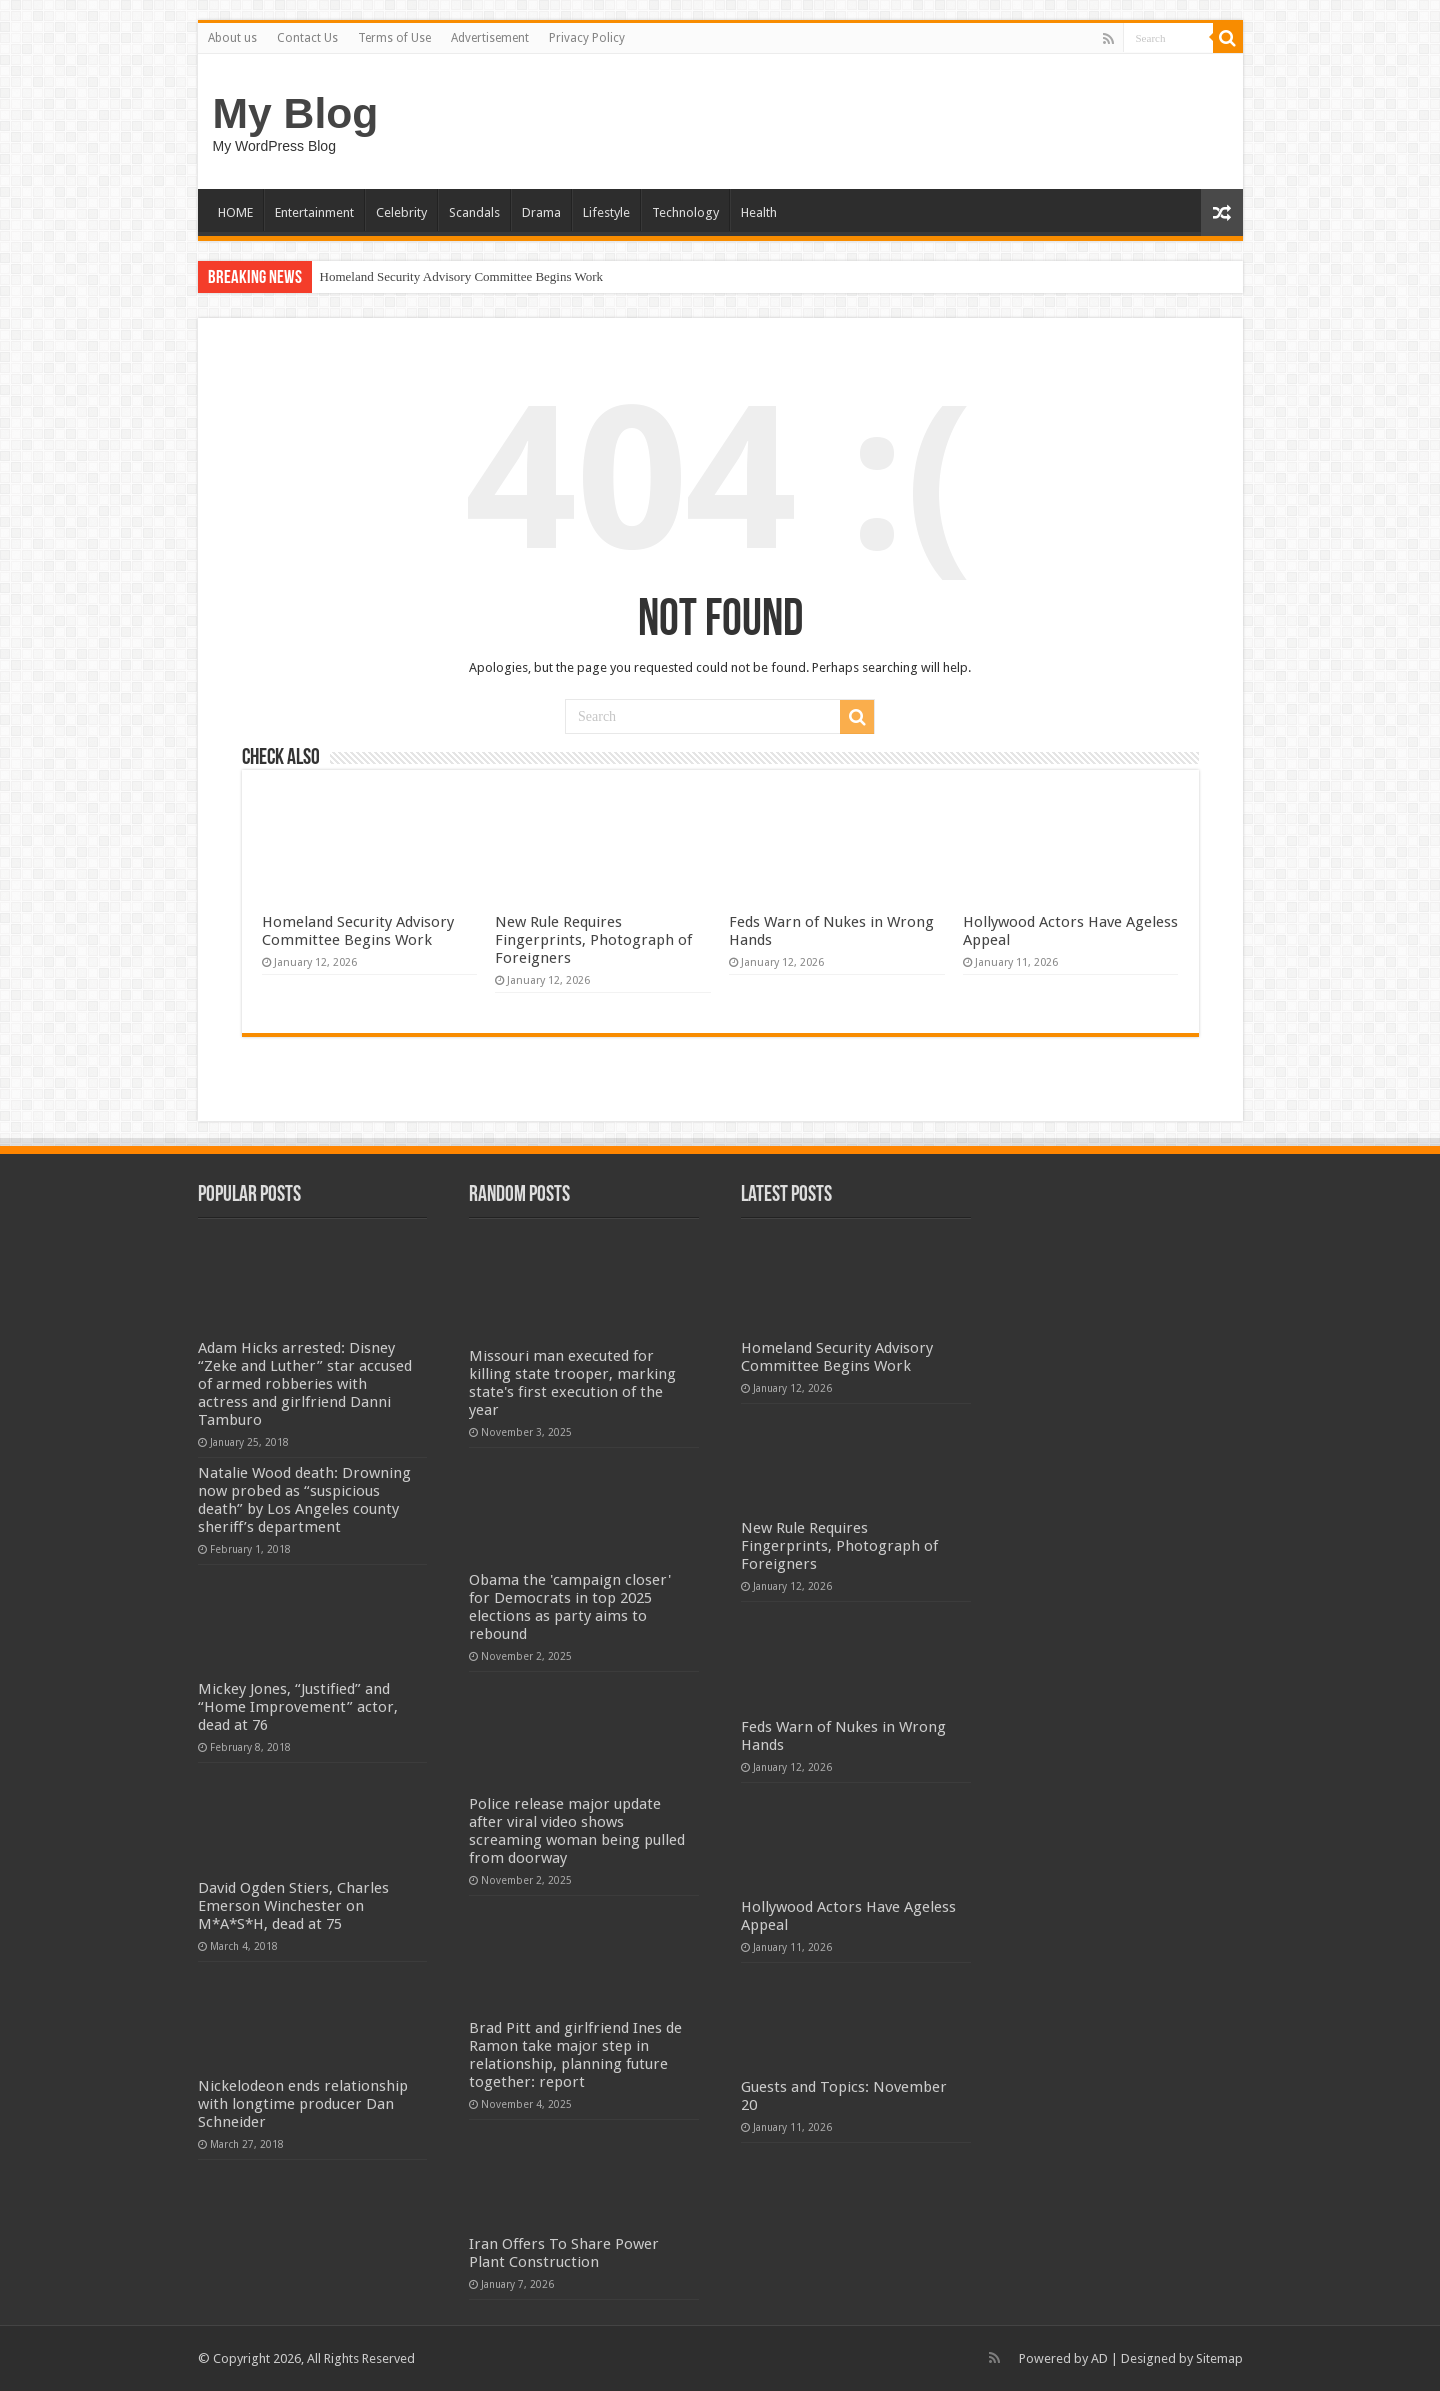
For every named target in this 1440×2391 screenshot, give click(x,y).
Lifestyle (606, 212)
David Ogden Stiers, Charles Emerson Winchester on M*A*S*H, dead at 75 (293, 1906)
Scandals (474, 212)
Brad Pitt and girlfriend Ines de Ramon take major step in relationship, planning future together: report (575, 2055)
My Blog (296, 113)
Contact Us (307, 38)
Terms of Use (394, 38)
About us (232, 38)
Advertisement (490, 38)
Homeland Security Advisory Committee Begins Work (462, 276)
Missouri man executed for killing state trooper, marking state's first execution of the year (572, 1383)
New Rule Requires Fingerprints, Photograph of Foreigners (593, 940)
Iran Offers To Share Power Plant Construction (564, 2253)
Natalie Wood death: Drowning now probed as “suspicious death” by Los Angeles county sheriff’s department (304, 1500)
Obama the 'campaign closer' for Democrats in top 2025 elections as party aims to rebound (570, 1607)
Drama (541, 212)
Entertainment (314, 212)
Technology (685, 212)
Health (759, 212)
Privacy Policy (587, 38)
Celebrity (401, 212)
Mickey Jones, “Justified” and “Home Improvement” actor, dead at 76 (298, 1707)
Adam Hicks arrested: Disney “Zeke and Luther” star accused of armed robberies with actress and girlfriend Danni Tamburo (305, 1384)
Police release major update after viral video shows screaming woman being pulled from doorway (577, 1831)
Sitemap (1219, 2358)
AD (1099, 2358)
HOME (235, 212)
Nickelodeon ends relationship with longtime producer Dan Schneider (303, 2104)
